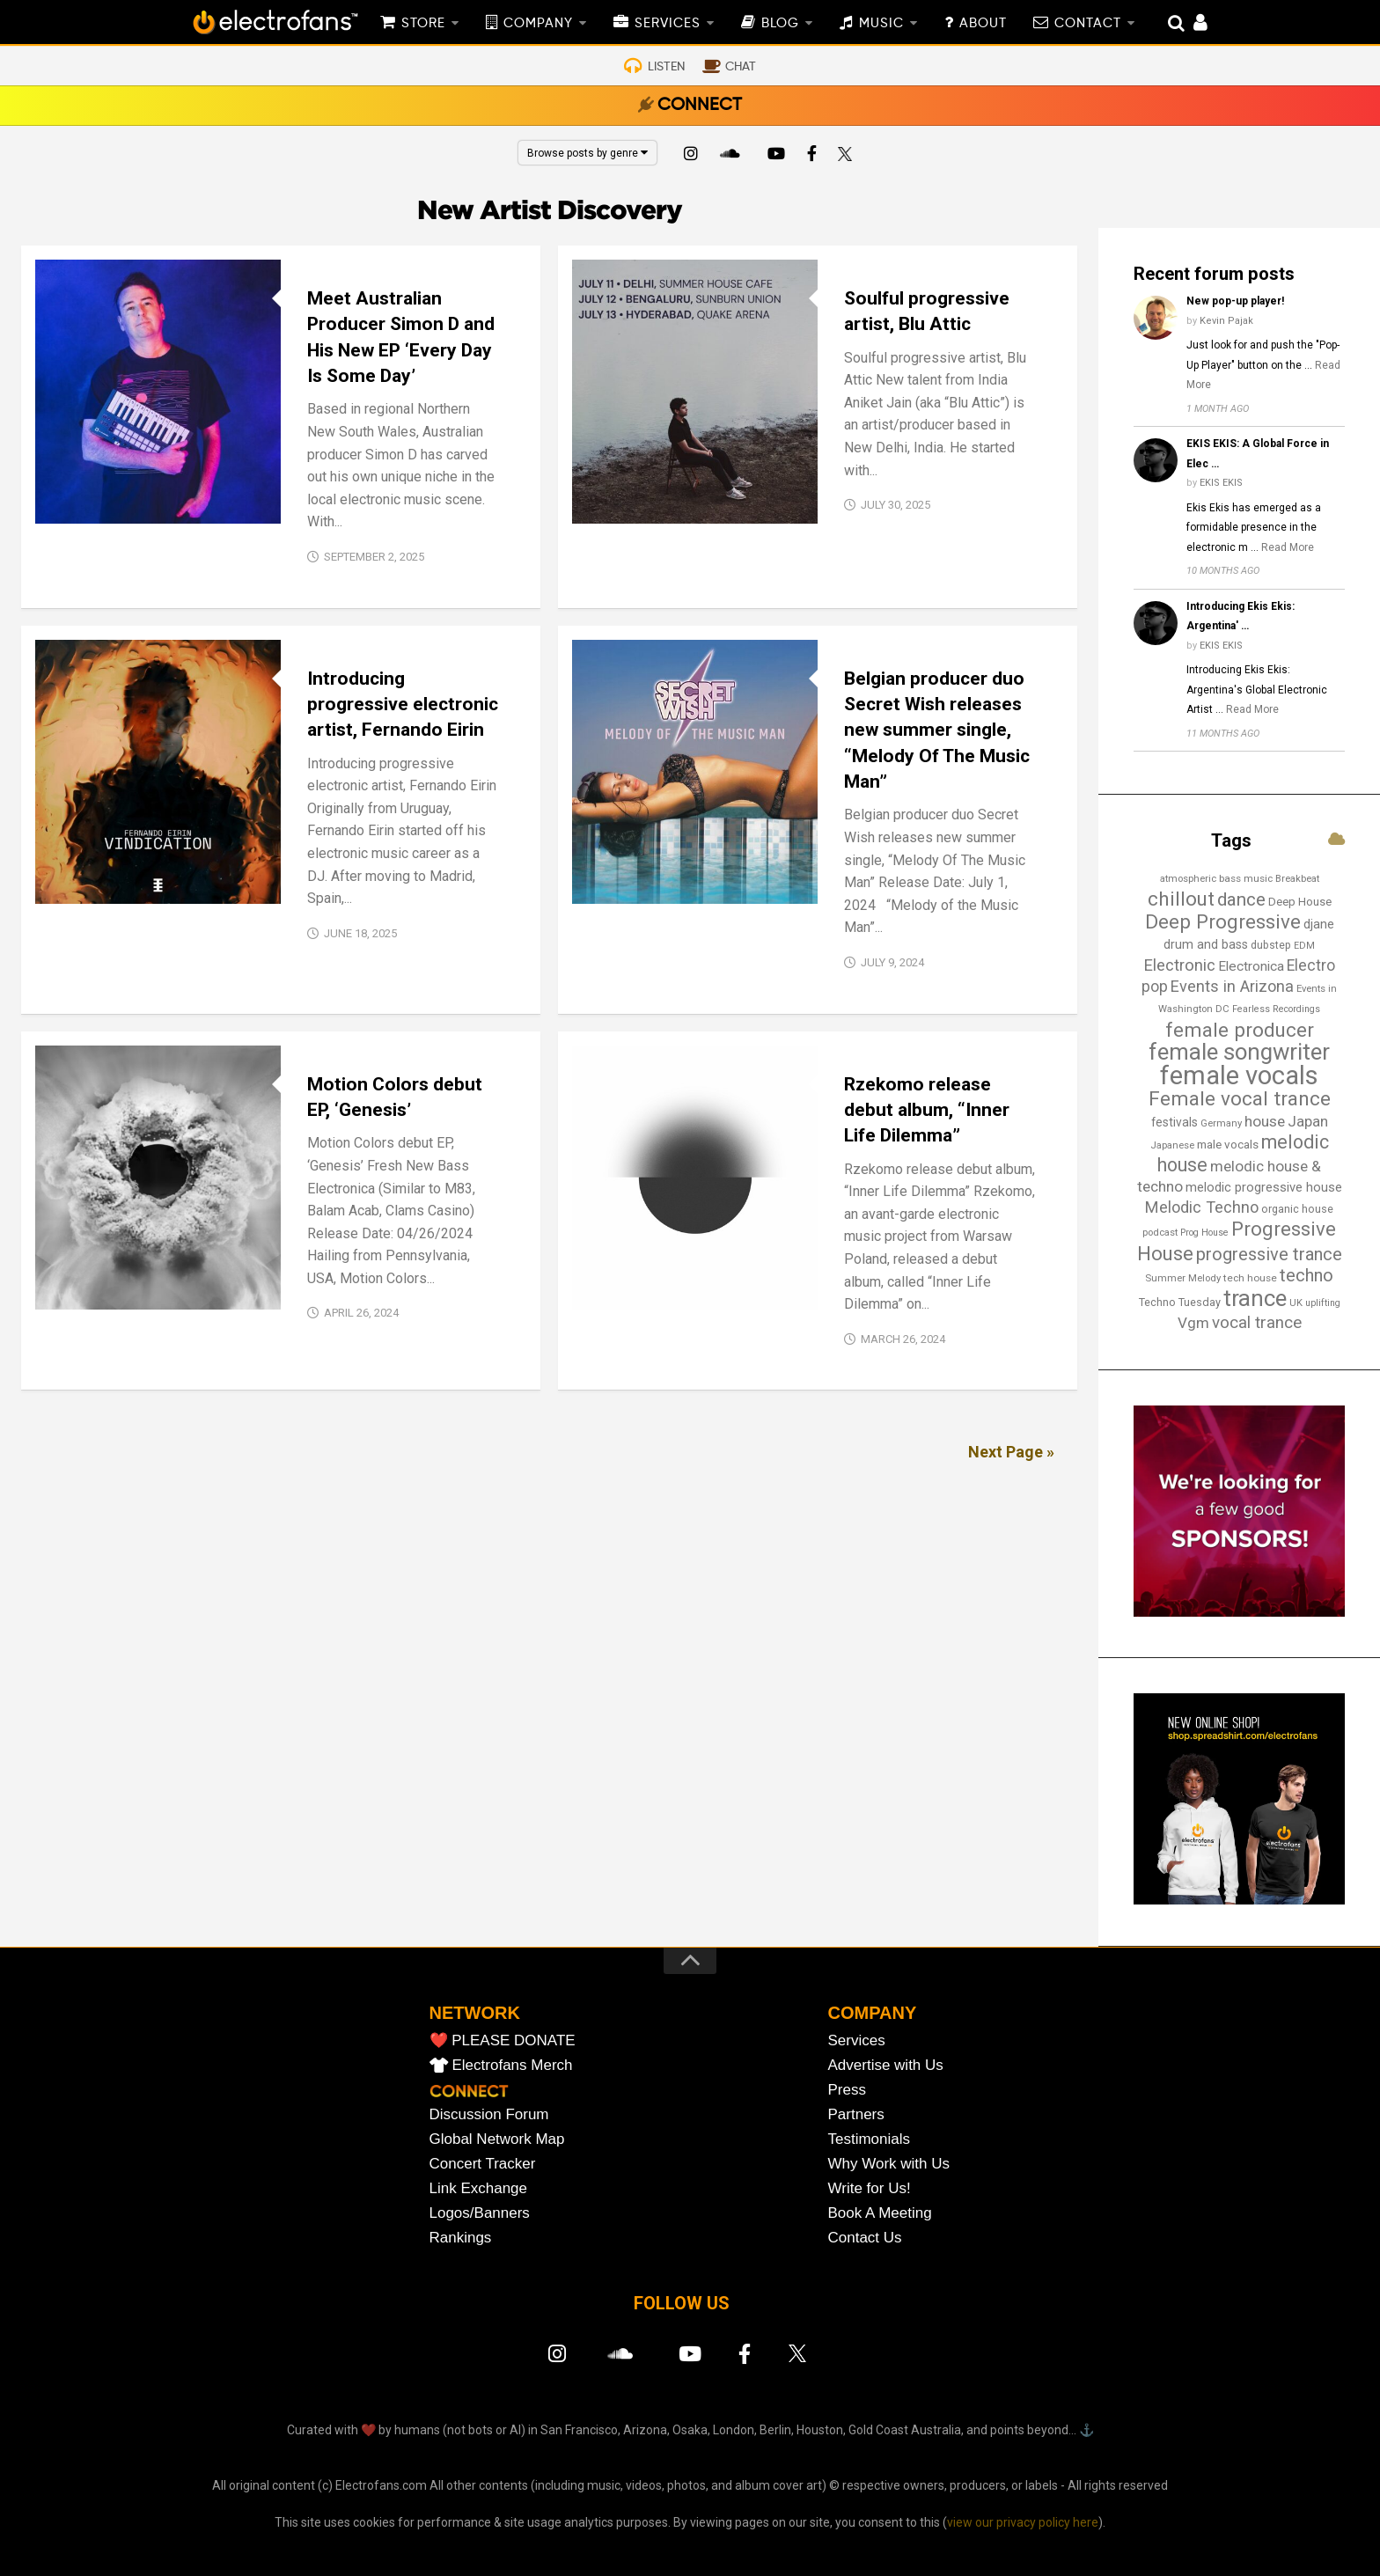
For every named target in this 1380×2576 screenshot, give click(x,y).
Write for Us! (869, 2188)
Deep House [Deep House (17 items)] (1300, 901)
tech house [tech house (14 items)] (1250, 1278)
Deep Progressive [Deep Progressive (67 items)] (1223, 921)
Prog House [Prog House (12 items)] (1204, 1232)
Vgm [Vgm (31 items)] (1193, 1323)
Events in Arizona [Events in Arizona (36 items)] (1232, 986)
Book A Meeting (880, 2213)
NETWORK (474, 2012)
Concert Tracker (482, 2163)
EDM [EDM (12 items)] (1304, 945)
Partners (856, 2114)
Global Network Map (497, 2139)
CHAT (740, 67)
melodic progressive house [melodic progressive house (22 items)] (1263, 1187)
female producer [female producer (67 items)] (1239, 1029)
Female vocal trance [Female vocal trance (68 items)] (1240, 1099)
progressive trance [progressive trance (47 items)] (1269, 1254)
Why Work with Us (889, 2163)
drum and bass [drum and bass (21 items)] (1205, 944)
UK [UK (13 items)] (1296, 1302)
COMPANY (538, 24)
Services (856, 2040)
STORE (423, 24)
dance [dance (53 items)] (1241, 899)
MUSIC (881, 24)
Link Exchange (478, 2188)
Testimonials (869, 2139)
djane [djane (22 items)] (1318, 924)
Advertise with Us (885, 2065)
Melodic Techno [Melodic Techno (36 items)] (1202, 1207)
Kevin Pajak (1226, 321)
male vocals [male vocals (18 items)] (1228, 1144)
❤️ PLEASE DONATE (502, 2040)
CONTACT (1087, 24)
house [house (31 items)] (1264, 1121)
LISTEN (666, 67)
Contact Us (865, 2237)
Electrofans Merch (512, 2065)
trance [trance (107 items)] (1255, 1298)
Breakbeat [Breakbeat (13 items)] (1297, 878)
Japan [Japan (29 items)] (1308, 1121)
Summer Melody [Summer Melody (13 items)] (1183, 1278)
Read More (1287, 547)
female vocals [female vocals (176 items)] (1239, 1075)
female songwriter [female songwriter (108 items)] (1239, 1051)
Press (847, 2089)
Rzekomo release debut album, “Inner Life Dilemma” (926, 1110)
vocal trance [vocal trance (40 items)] (1257, 1322)
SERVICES (668, 24)
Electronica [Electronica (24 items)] (1251, 966)
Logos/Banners (479, 2213)
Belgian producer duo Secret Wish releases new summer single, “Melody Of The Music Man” (937, 730)
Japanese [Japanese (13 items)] (1172, 1145)
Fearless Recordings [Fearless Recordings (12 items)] (1276, 1009)
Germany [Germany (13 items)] (1221, 1123)
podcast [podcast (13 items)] (1160, 1232)
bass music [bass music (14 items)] (1246, 878)
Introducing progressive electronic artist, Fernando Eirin (402, 704)
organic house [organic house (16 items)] (1297, 1208)
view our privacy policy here (1022, 2522)
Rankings (460, 2237)
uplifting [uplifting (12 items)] (1322, 1303)
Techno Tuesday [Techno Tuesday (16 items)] (1180, 1302)
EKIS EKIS (1221, 482)
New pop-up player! (1235, 301)
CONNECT (699, 105)
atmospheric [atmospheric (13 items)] (1188, 878)
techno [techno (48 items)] (1306, 1275)
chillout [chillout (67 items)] (1181, 898)
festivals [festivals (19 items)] (1174, 1122)
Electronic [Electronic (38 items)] (1179, 965)
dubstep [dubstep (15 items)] (1271, 945)
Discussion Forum (489, 2114)
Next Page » (1011, 1451)
